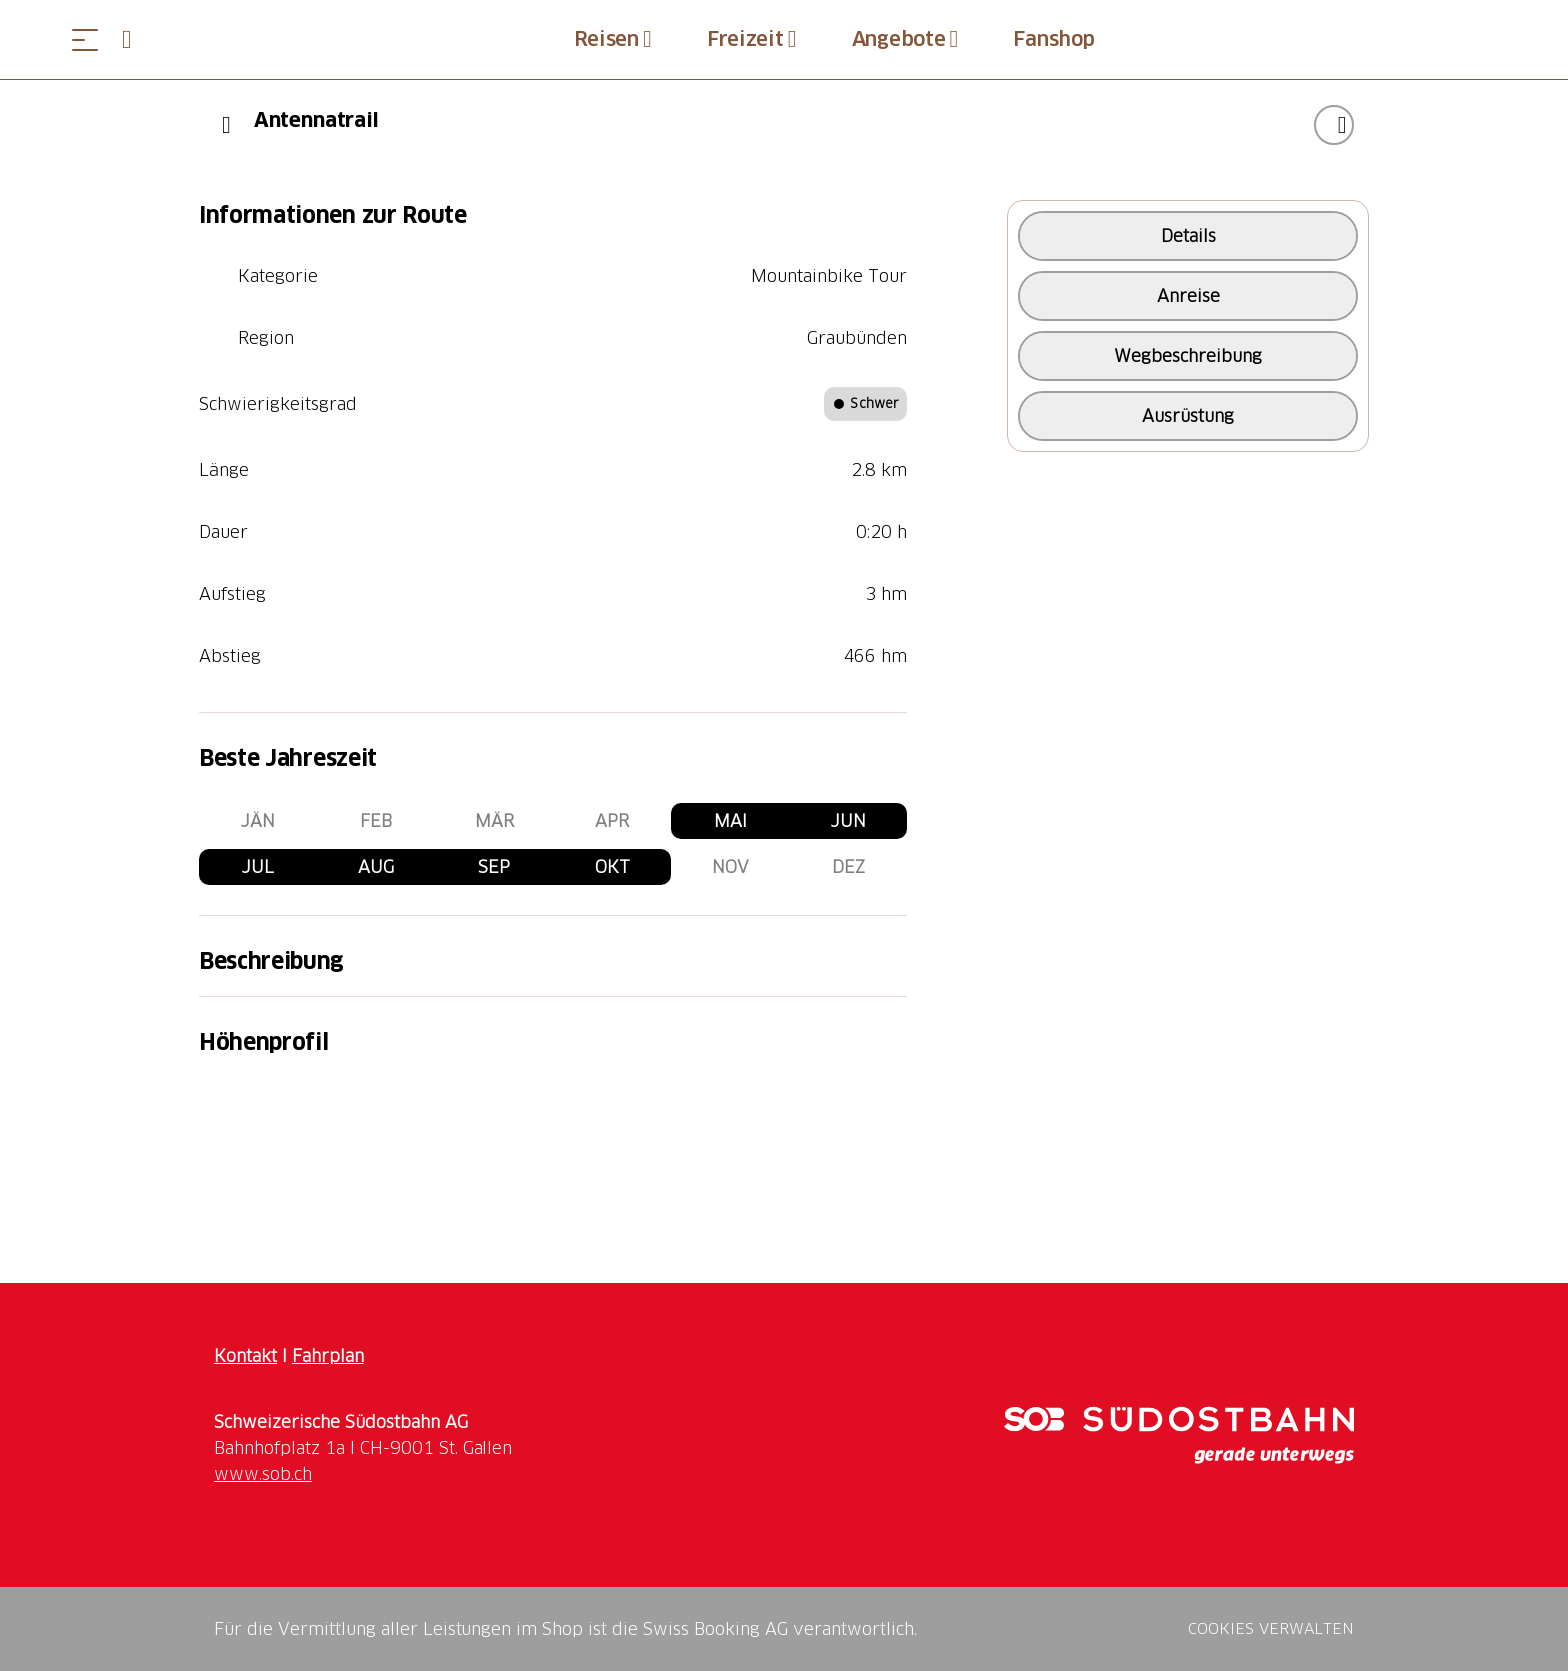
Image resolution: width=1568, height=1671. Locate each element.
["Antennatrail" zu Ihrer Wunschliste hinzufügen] (1334, 125)
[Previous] (226, 125)
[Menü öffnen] (85, 39)
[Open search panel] (135, 39)
